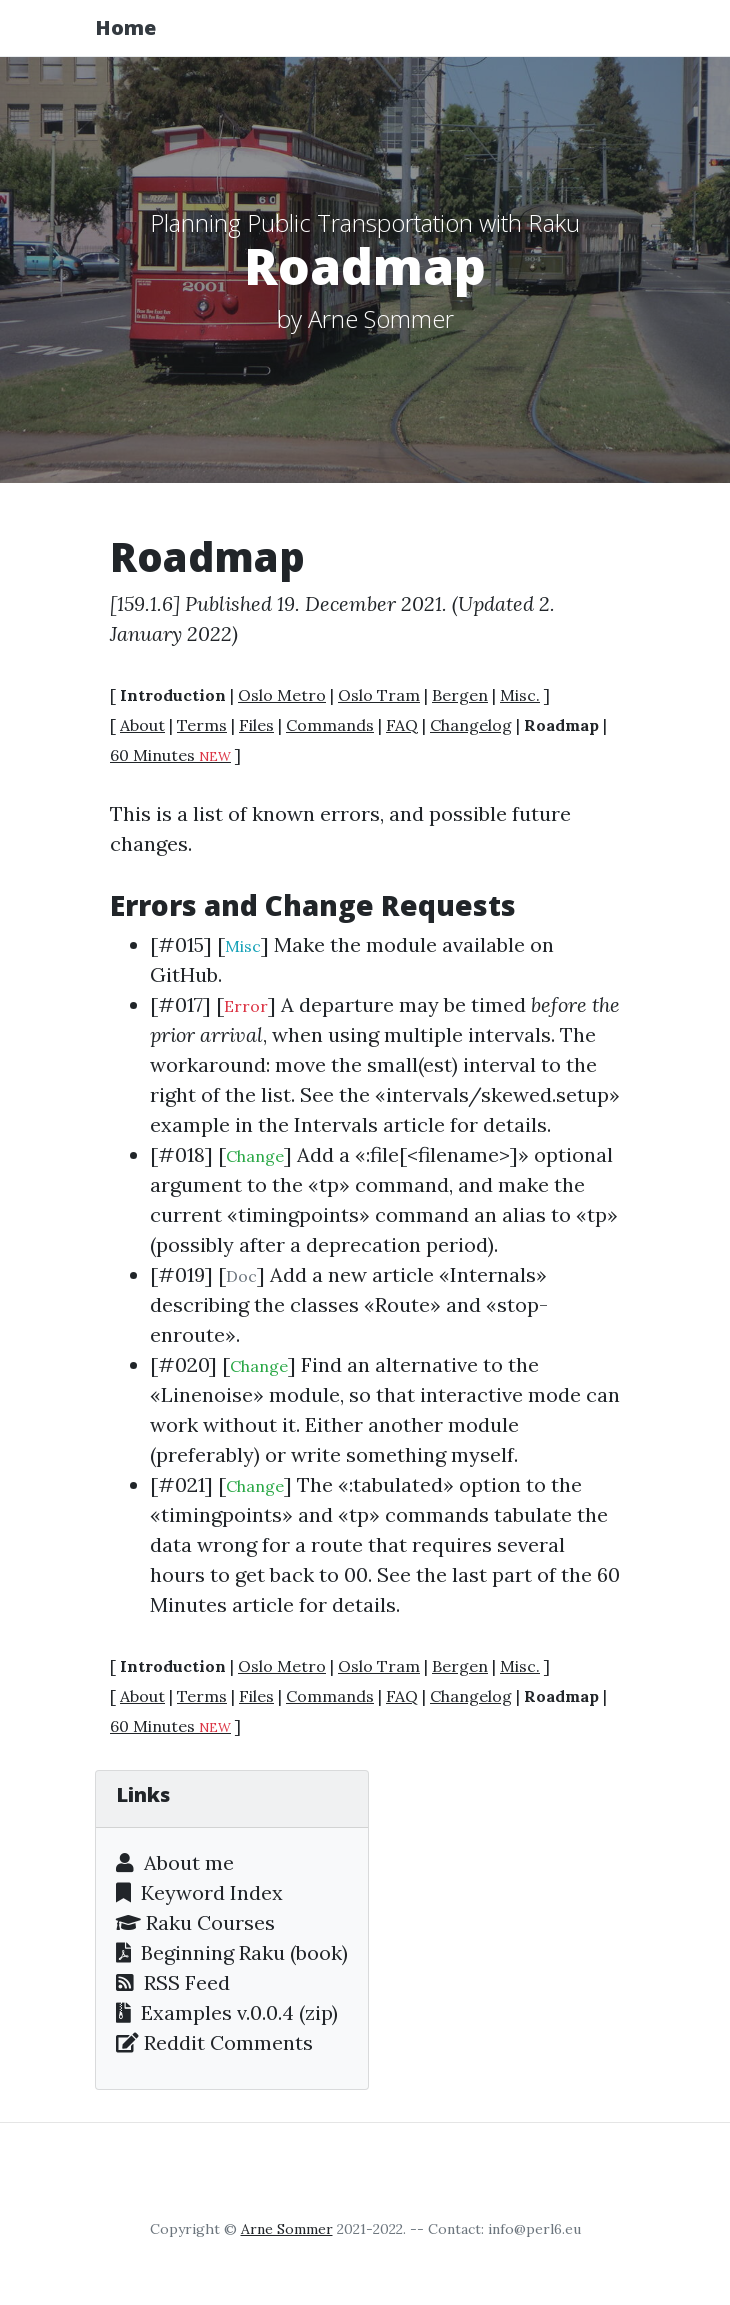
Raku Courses (195, 1922)
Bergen (460, 695)
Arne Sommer (287, 2229)
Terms (202, 725)
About (142, 725)
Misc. (520, 695)
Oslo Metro (282, 695)
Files (256, 725)
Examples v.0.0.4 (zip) (227, 2012)
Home (125, 27)
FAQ (402, 725)
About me (175, 1862)
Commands (330, 725)
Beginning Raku (200, 1952)
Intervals (336, 1124)
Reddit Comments (214, 2042)
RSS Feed (173, 1982)
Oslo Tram (379, 695)
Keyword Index (199, 1892)
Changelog (471, 725)
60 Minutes (170, 755)
